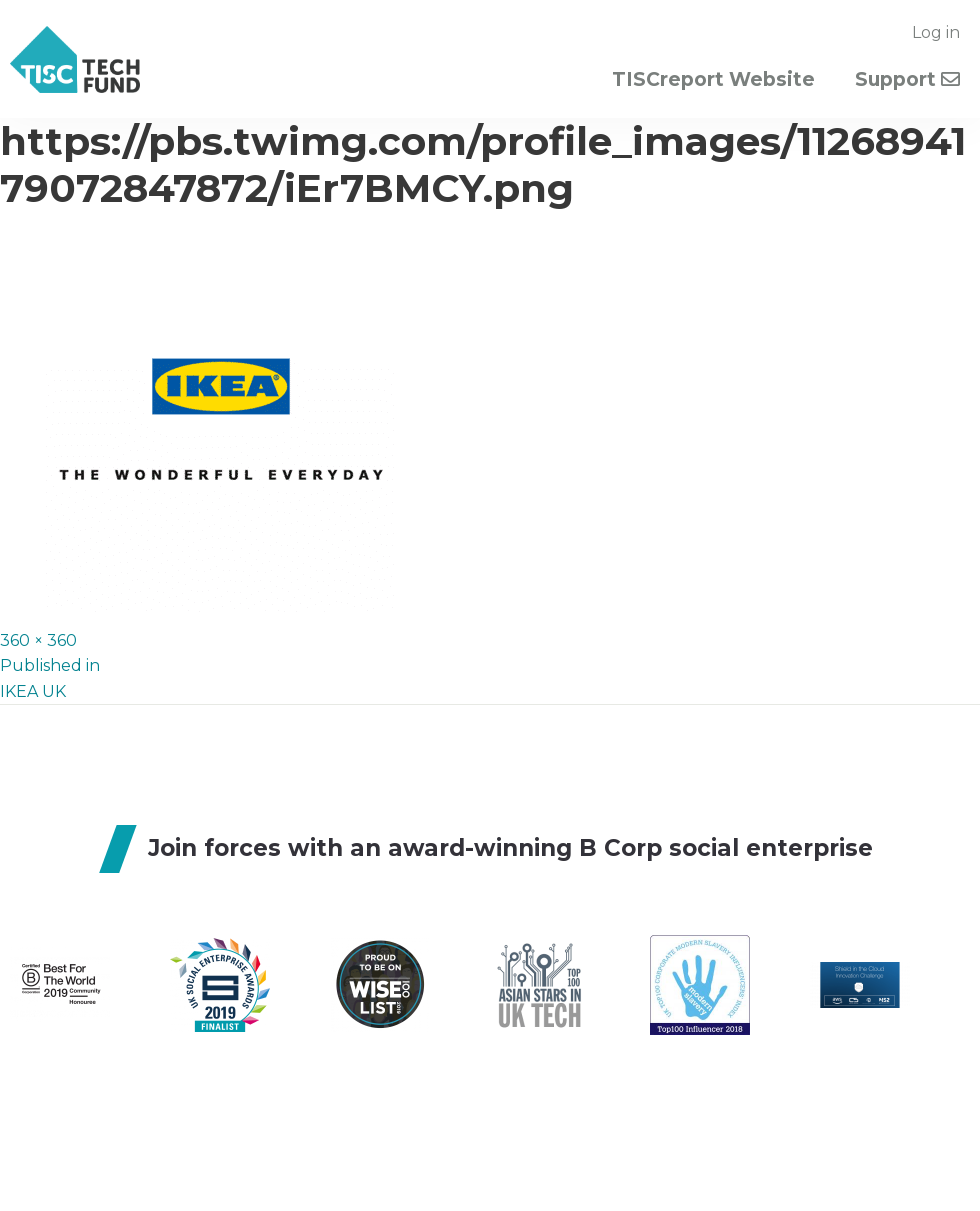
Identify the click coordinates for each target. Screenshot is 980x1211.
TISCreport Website (713, 79)
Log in (936, 32)
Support (907, 79)
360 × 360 (38, 640)
